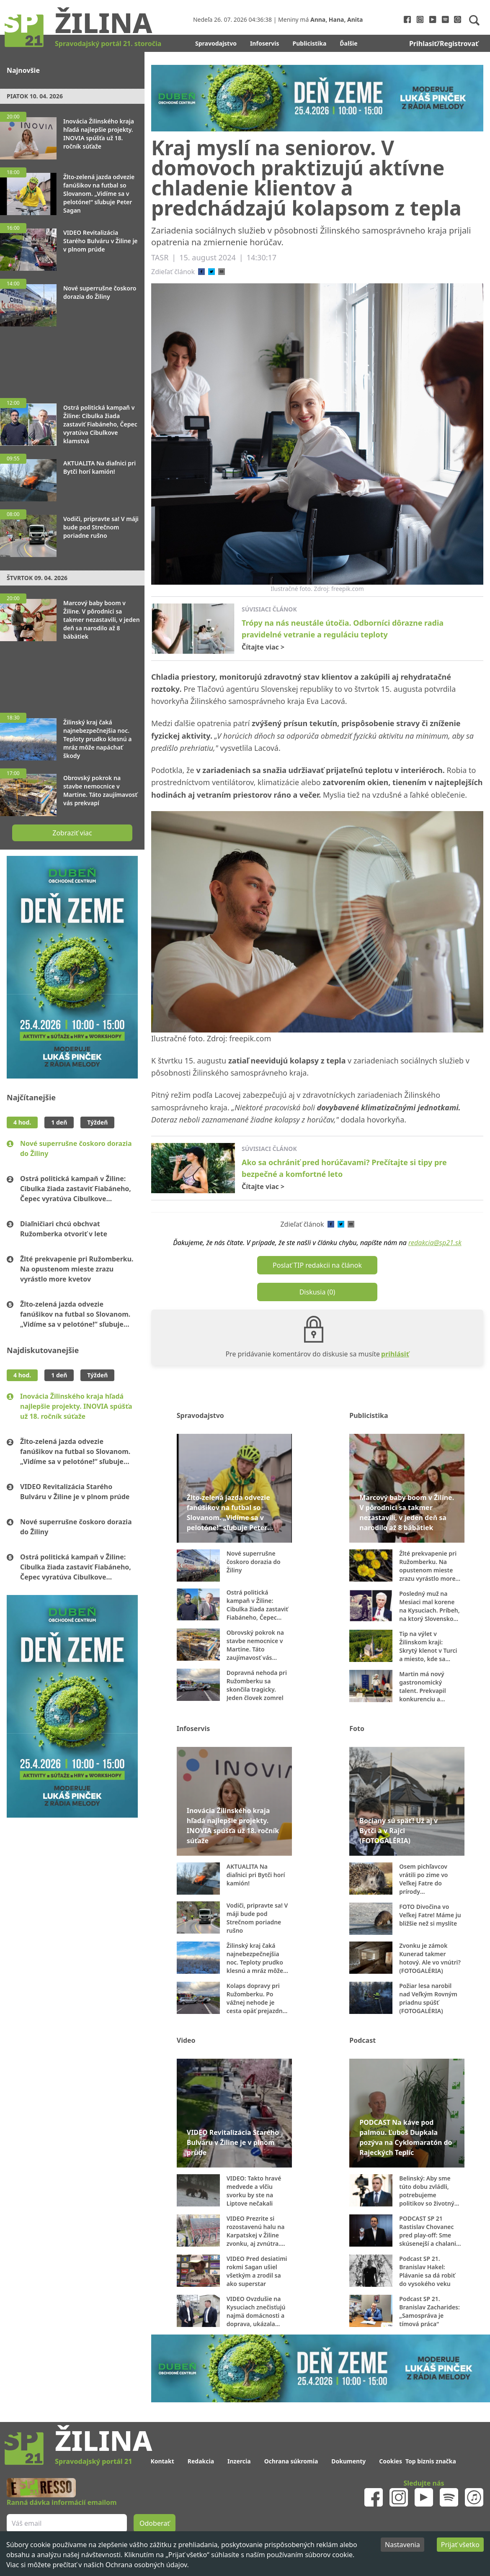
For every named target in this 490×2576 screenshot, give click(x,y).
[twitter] (211, 272)
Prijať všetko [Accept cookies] (460, 2544)
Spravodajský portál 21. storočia (108, 43)
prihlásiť (395, 1354)
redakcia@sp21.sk (435, 1242)
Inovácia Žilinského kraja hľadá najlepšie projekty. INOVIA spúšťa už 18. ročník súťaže (76, 1406)
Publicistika (310, 43)
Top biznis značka (430, 2461)
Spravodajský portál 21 (93, 2461)
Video (186, 2040)
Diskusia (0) (317, 1292)
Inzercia (239, 2461)
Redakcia (201, 2461)
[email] (221, 272)
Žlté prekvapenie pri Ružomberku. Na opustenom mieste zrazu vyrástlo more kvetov (77, 1269)
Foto (356, 1728)
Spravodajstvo (216, 43)
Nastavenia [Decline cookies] (402, 2544)
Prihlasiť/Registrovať (443, 43)
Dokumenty (348, 2461)
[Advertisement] (72, 358)
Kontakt (162, 2461)
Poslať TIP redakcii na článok (317, 1265)
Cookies (390, 2461)
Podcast (362, 2040)
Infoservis (264, 43)
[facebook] (201, 272)
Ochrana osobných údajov (146, 2564)
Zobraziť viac (72, 832)
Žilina (103, 22)
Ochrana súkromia (291, 2461)
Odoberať (154, 2523)
